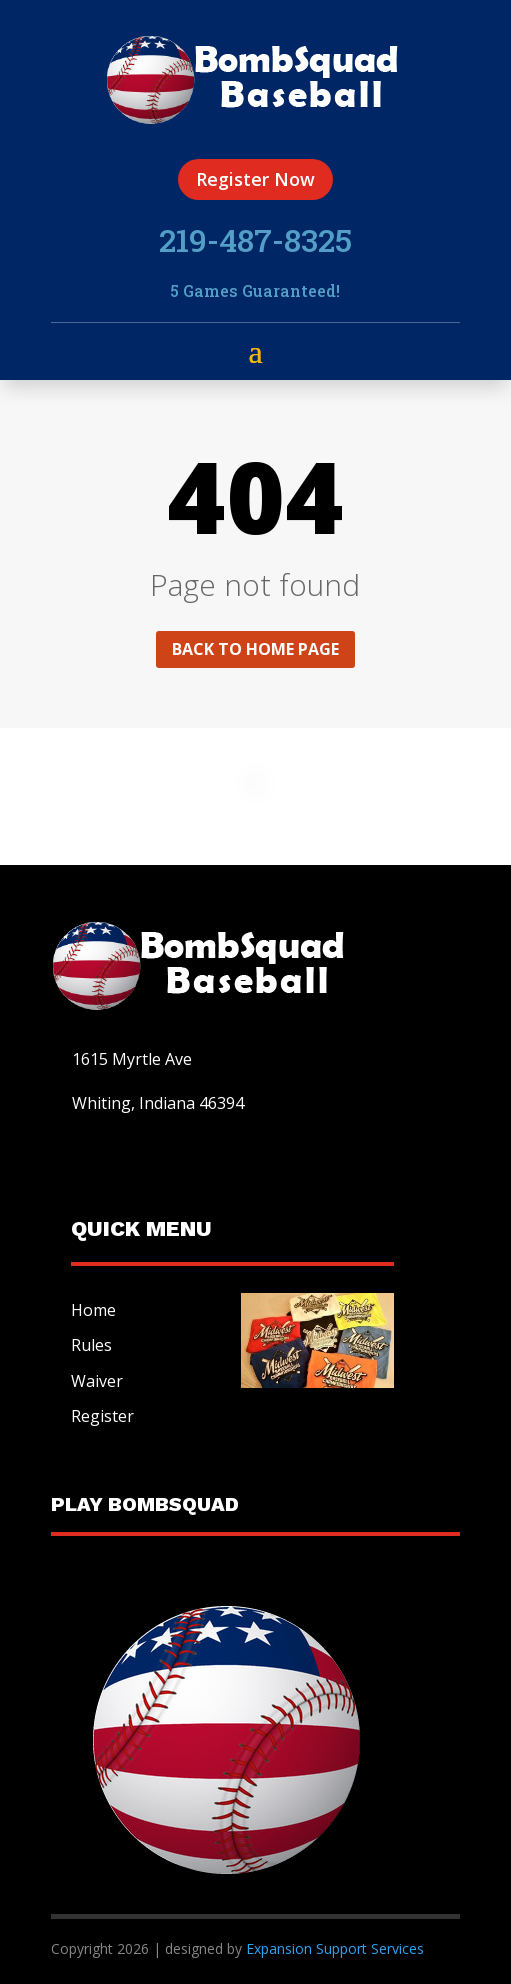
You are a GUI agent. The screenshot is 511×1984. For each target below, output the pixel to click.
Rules (91, 1345)
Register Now (255, 179)
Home (93, 1310)
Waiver (97, 1381)
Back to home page (255, 649)
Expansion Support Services (333, 1948)
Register (102, 1416)
